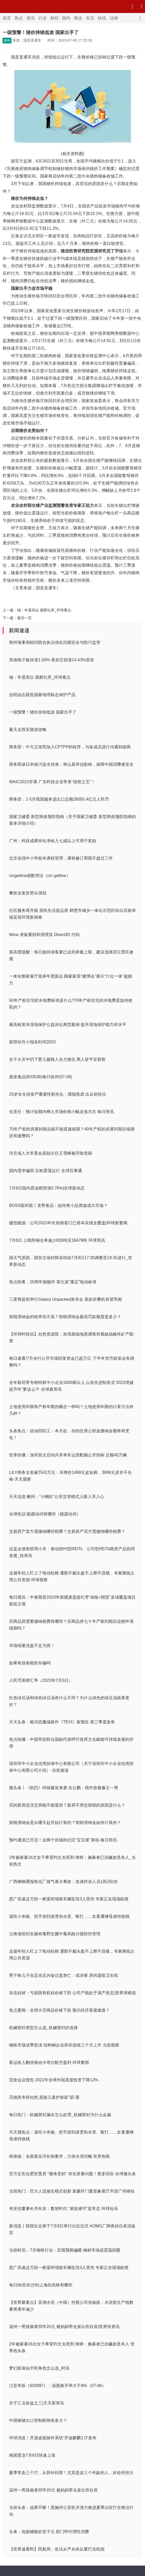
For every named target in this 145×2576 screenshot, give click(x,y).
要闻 (7, 40)
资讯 (30, 18)
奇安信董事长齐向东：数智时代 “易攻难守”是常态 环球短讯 (63, 2208)
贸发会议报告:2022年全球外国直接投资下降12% (53, 2080)
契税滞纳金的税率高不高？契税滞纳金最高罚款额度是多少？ (65, 1317)
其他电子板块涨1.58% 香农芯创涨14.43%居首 (51, 660)
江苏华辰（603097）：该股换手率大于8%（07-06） (57, 2385)
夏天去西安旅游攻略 (27, 729)
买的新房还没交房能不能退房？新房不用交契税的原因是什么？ (67, 1805)
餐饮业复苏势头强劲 (27, 893)
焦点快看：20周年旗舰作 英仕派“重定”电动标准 (52, 1282)
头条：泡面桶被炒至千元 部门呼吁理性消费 (49, 2531)
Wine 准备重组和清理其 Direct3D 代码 (44, 934)
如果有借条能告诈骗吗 (30, 1663)
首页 (7, 18)
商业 (78, 18)
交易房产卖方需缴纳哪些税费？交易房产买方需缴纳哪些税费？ (67, 1531)
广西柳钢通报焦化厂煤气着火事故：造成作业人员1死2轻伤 (63, 1881)
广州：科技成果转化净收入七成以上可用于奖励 (52, 841)
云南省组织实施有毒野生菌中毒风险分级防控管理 (54, 1934)
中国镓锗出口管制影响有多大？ (38, 2420)
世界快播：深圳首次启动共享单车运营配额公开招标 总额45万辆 (68, 1455)
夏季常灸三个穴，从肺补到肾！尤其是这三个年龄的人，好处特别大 (71, 2472)
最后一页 (24, 618)
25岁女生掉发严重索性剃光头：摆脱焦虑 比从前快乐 (57, 1094)
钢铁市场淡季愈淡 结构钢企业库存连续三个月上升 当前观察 (64, 2045)
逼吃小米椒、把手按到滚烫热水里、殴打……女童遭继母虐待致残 (69, 1916)
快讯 (102, 18)
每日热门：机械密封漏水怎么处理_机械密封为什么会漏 (60, 2115)
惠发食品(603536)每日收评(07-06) (40, 1077)
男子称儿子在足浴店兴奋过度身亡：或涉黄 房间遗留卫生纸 (63, 1975)
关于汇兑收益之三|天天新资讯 (36, 2403)
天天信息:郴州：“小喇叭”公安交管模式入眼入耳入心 (56, 1496)
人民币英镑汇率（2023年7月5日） (41, 1680)
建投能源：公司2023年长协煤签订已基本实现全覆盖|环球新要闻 (68, 1223)
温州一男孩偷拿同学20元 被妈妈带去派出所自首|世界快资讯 (64, 2326)
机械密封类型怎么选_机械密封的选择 (43, 2027)
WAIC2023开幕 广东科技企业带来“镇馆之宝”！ (52, 782)
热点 (19, 18)
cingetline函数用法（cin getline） (39, 875)
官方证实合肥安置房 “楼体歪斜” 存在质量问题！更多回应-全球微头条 (72, 2174)
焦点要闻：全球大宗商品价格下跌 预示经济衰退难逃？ (59, 2010)
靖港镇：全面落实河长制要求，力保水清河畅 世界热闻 (59, 2156)
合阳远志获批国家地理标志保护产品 (42, 694)
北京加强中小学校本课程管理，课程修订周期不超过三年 (61, 858)
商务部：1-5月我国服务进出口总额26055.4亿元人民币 (59, 799)
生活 (90, 18)
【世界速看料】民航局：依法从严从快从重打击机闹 (57, 2549)
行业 (42, 18)
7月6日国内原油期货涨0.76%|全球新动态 (47, 1188)
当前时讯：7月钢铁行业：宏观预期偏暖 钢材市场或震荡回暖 (64, 2250)
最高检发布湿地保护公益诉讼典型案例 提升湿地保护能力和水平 (67, 1024)
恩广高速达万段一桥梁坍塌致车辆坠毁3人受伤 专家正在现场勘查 (69, 1899)
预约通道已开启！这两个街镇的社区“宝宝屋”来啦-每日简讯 (63, 1840)
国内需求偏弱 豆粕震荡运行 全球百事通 (45, 1170)
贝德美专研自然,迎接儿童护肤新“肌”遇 (44, 2097)
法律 (114, 18)
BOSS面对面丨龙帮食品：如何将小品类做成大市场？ (58, 1205)
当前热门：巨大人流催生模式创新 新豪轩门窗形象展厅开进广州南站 (72, 2191)
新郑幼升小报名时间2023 (32, 1042)
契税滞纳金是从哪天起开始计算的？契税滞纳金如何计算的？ (65, 1822)
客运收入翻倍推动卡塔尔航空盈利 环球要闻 (49, 2062)
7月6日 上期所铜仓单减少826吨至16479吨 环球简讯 (57, 1240)
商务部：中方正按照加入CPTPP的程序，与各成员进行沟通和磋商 (70, 747)
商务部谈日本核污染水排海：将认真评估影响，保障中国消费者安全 (71, 764)
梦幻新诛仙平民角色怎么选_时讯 (39, 2368)
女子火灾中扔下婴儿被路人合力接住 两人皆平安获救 (57, 1059)
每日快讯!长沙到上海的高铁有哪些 (40, 2285)
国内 (66, 18)
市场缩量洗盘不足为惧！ (32, 1645)
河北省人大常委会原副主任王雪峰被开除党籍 (50, 1153)
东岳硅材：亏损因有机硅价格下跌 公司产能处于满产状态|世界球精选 (72, 1993)
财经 (54, 18)
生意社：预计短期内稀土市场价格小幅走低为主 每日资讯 (61, 1111)
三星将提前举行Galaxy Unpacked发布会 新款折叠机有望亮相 (65, 1299)
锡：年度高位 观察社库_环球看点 (44, 610)
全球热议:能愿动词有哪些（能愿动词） (45, 1514)
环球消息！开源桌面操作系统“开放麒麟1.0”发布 (52, 2438)
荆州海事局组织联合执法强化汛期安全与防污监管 (54, 642)
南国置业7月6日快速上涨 (32, 2455)
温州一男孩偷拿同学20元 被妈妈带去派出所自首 (53, 2490)
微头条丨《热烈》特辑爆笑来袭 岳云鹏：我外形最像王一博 (63, 1788)
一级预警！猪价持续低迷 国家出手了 (43, 712)
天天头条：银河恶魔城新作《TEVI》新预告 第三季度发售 (62, 1722)
